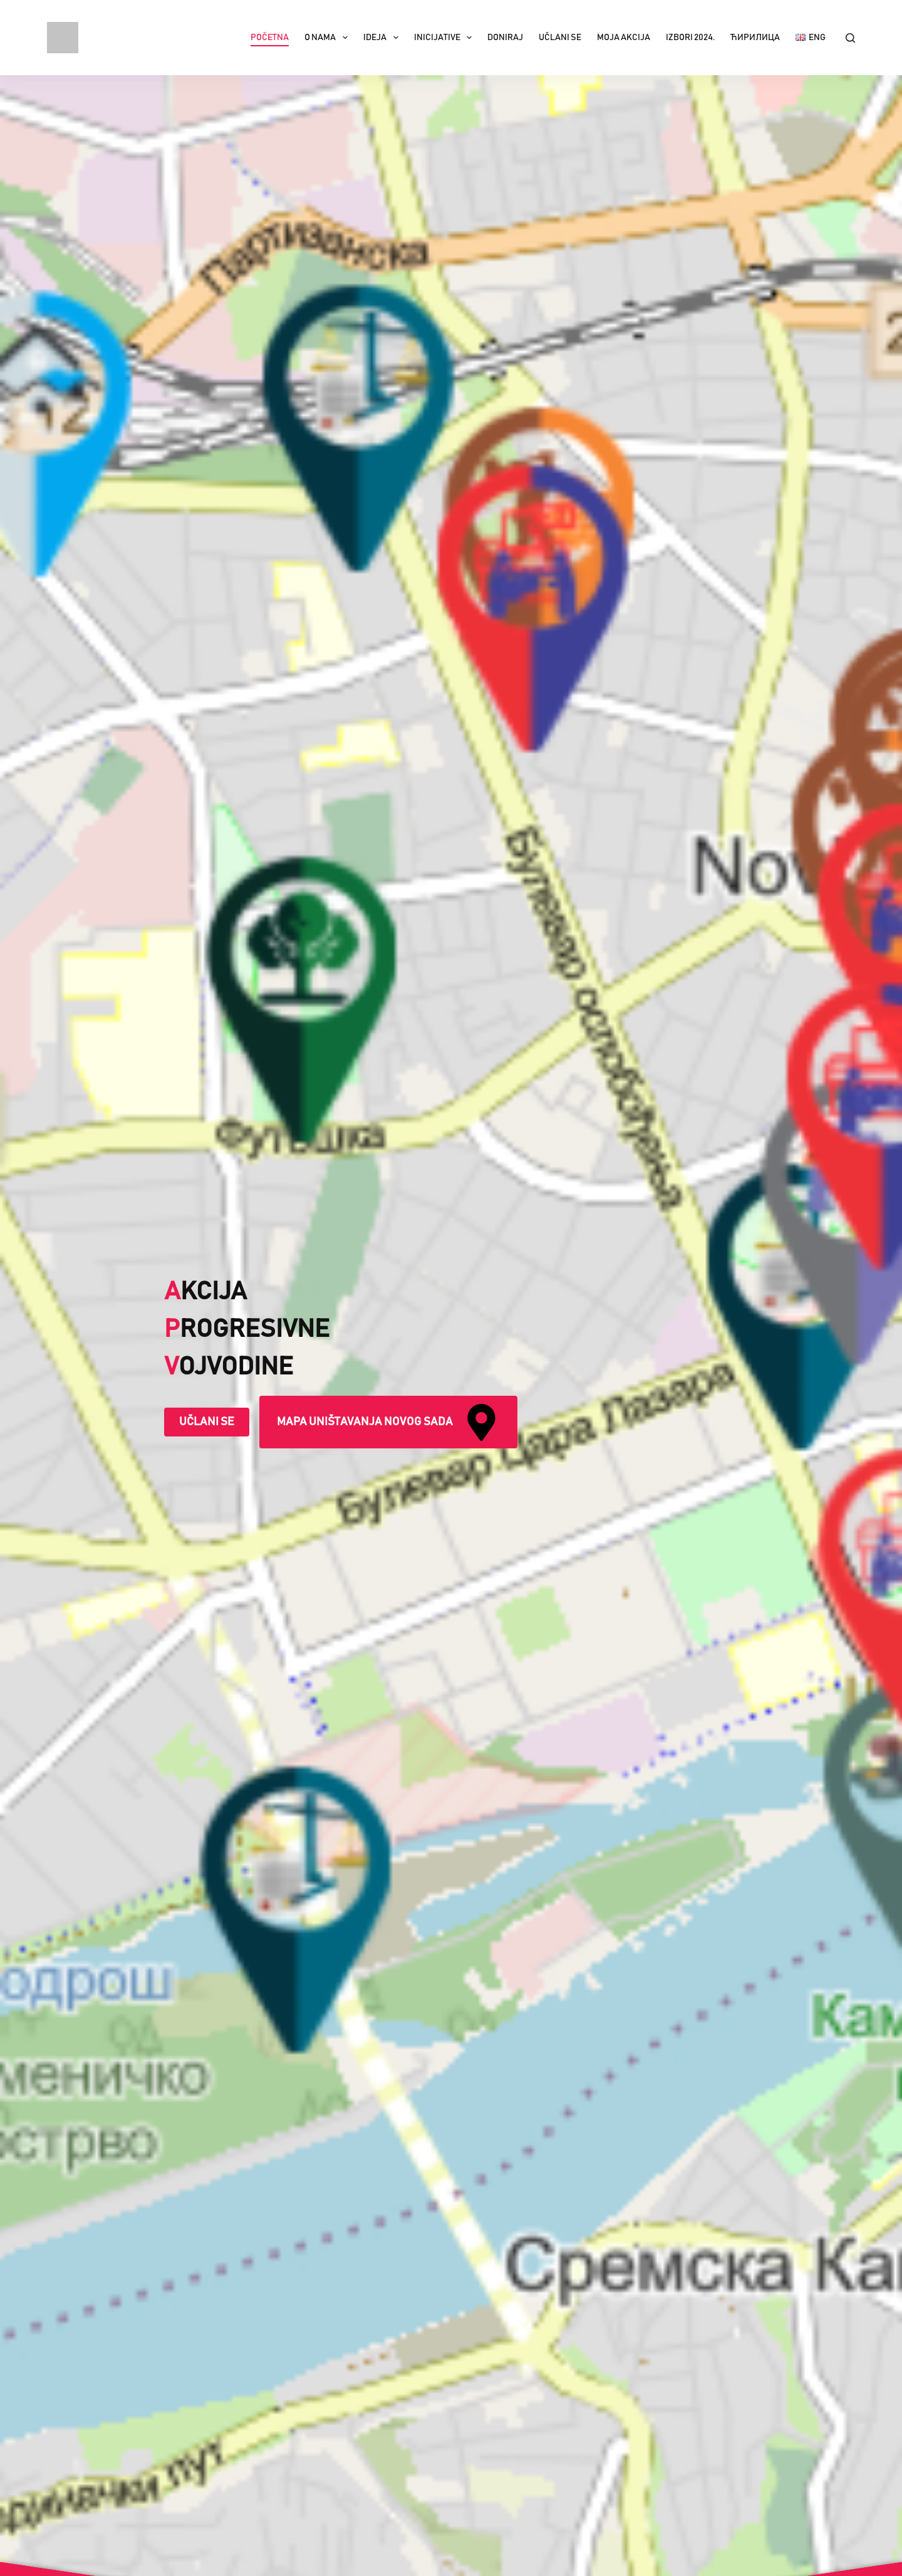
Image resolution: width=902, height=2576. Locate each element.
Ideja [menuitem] (383, 37)
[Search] (850, 38)
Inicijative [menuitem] (445, 37)
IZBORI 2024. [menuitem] (690, 37)
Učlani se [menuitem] (560, 37)
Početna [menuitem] (270, 37)
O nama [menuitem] (328, 37)
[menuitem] (810, 38)
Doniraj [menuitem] (505, 37)
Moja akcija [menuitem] (623, 37)
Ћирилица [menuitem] (755, 37)
